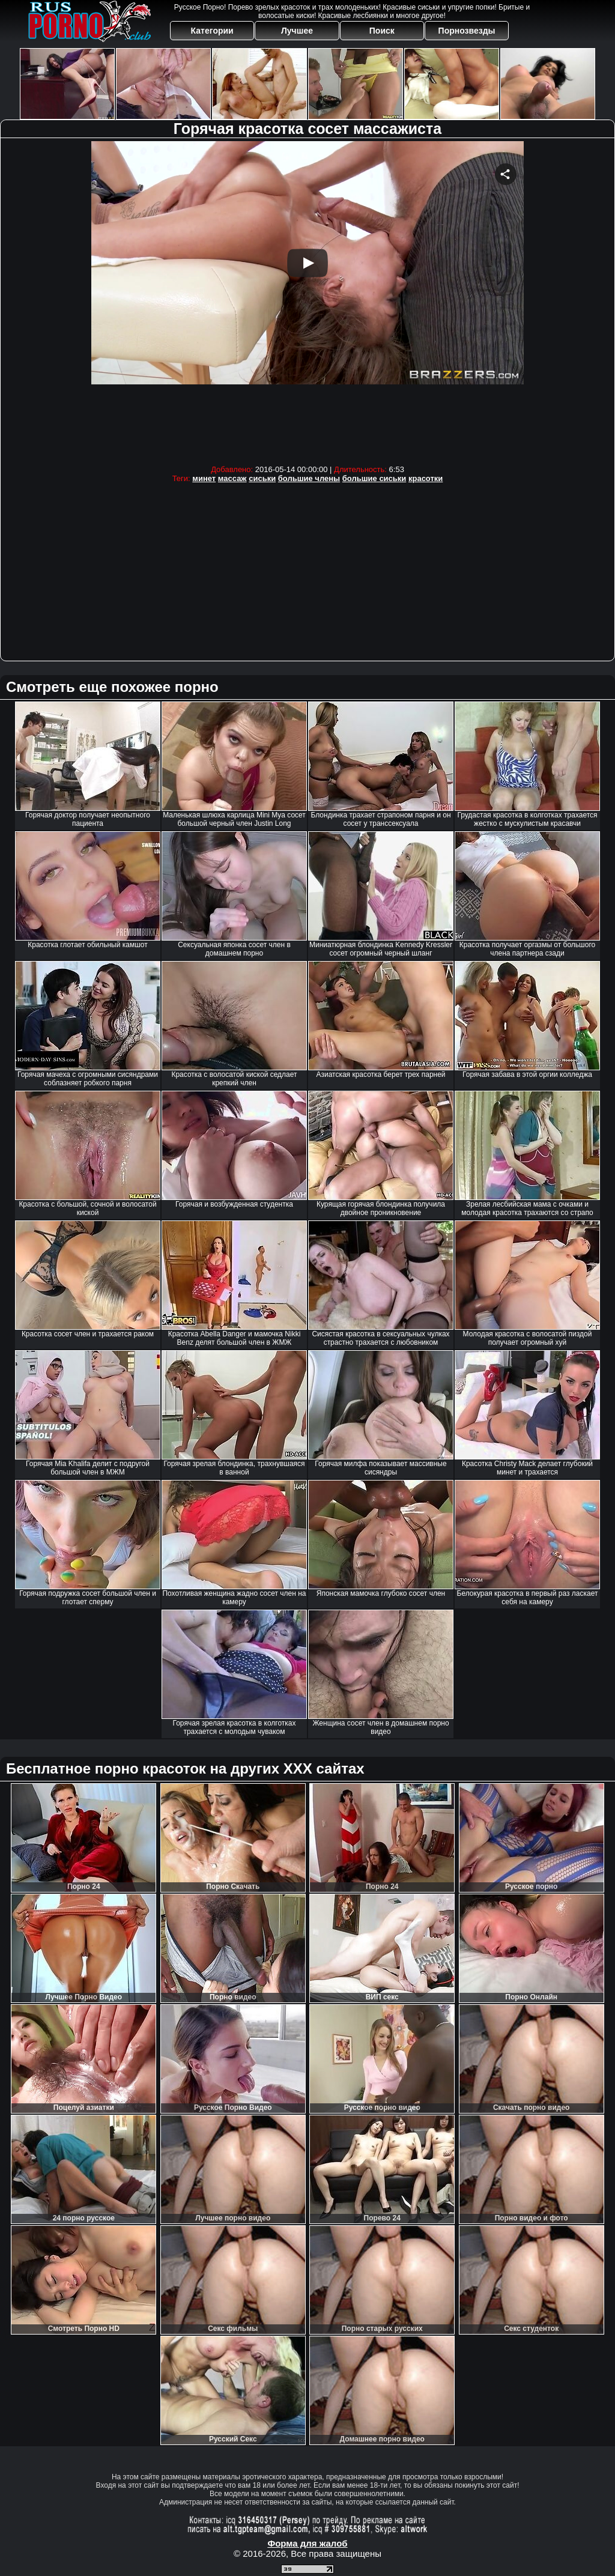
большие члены (309, 478)
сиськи (262, 478)
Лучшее (297, 30)
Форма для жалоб (307, 2543)
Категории (212, 30)
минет (204, 478)
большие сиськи (374, 478)
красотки (425, 478)
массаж (232, 478)
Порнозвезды (466, 30)
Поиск (382, 30)
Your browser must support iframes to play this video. (307, 300)
